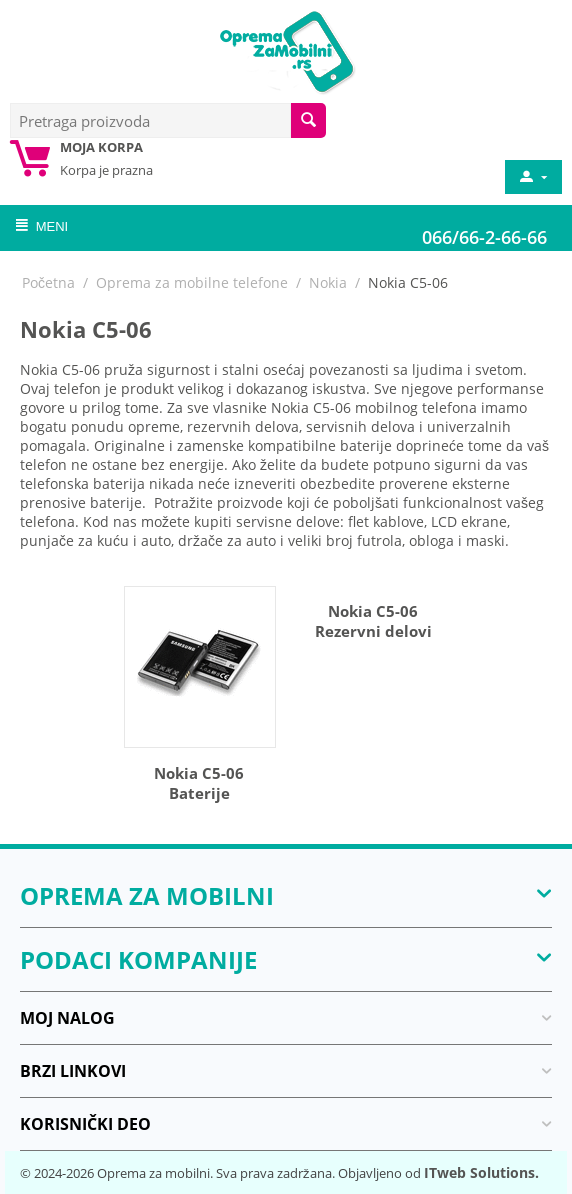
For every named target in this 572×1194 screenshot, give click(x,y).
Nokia (328, 282)
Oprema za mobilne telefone (192, 282)
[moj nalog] (532, 177)
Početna (48, 282)
